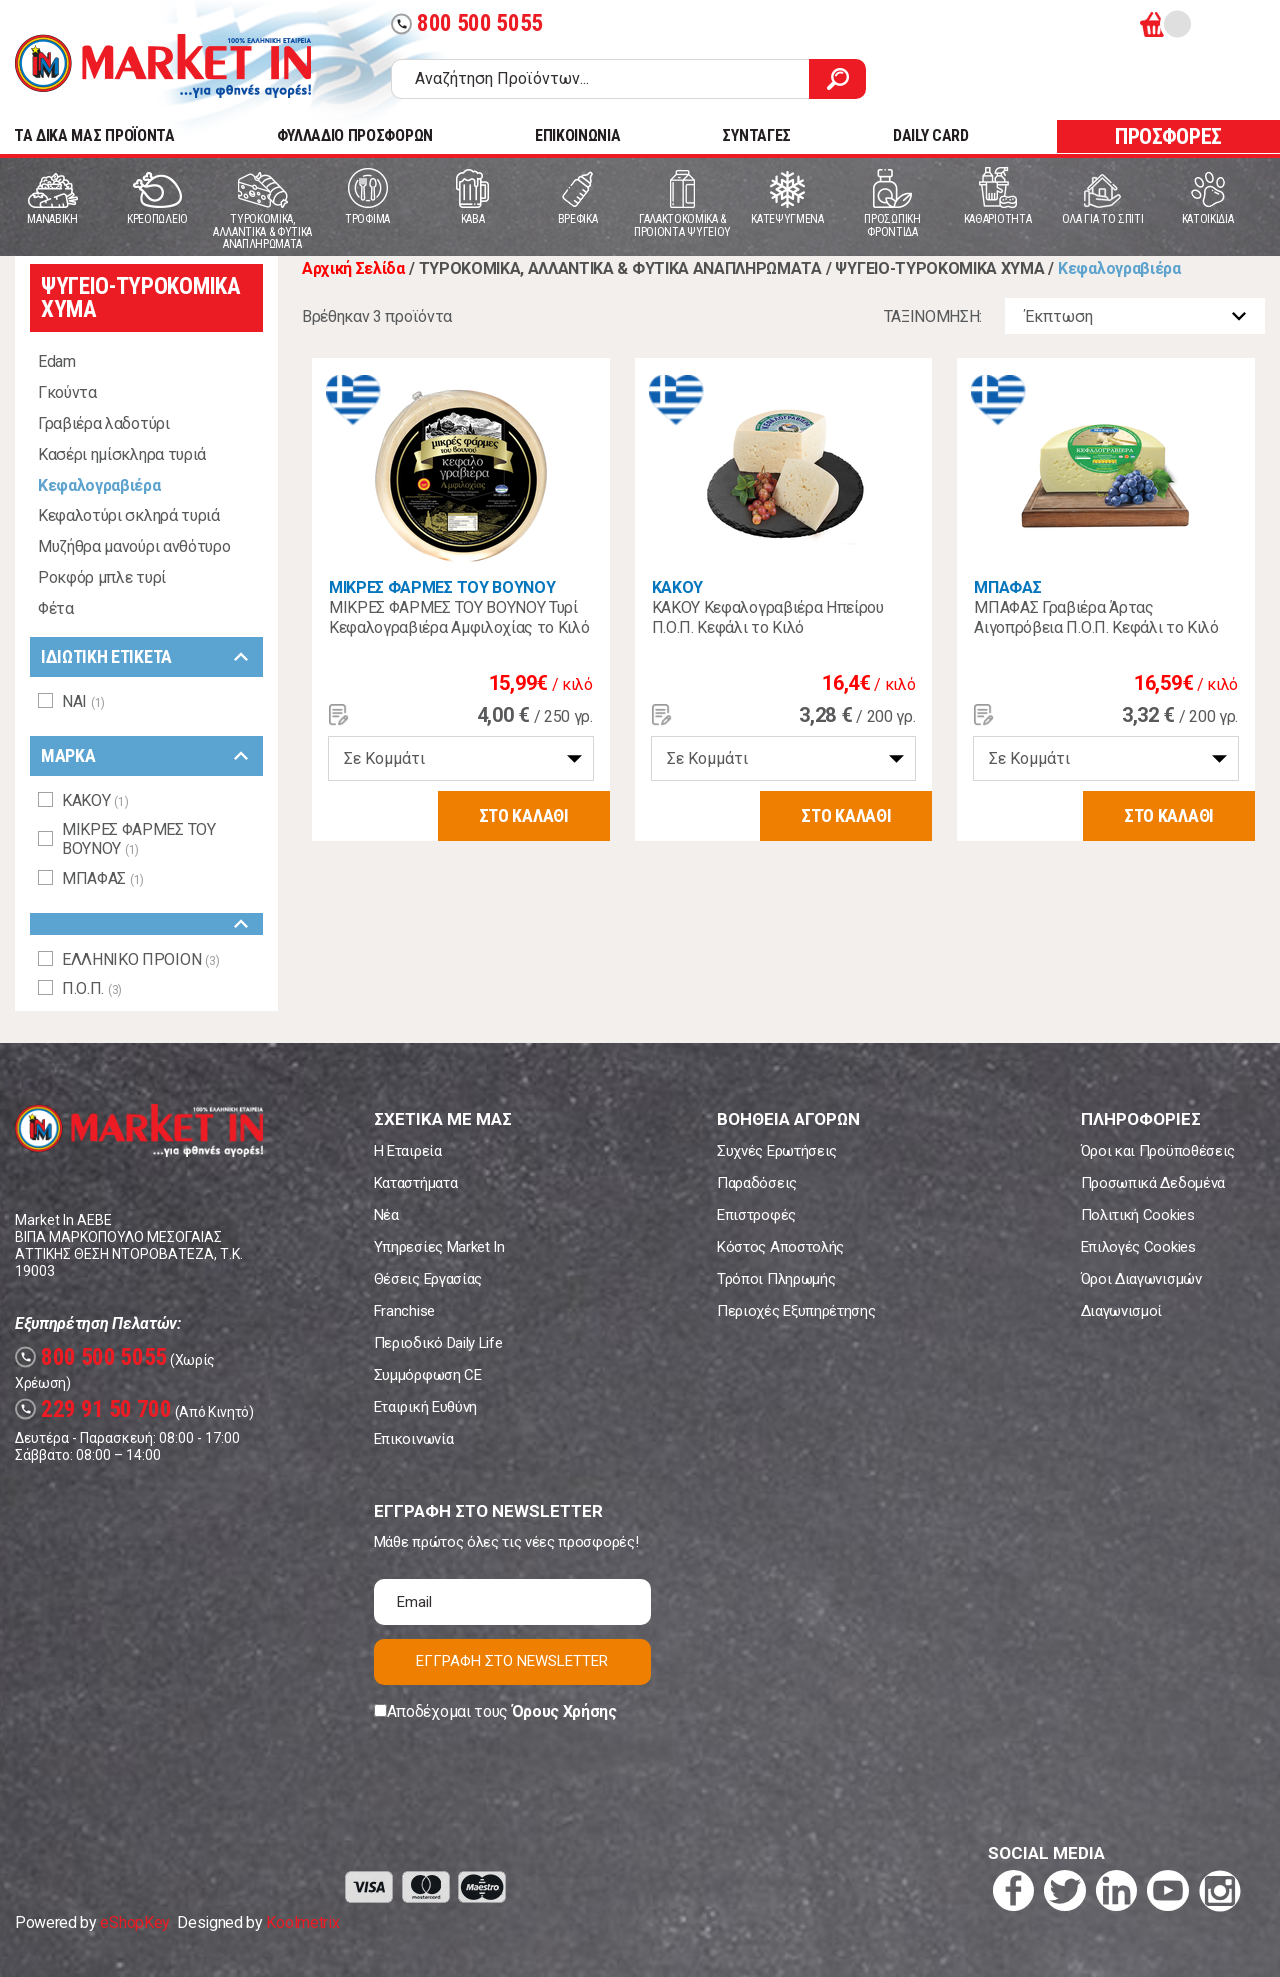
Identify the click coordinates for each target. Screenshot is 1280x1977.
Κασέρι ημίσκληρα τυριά (122, 454)
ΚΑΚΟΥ (677, 587)
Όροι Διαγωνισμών (1141, 1279)
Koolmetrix (302, 1922)
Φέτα (56, 608)
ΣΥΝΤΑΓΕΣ (756, 135)
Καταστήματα (415, 1183)
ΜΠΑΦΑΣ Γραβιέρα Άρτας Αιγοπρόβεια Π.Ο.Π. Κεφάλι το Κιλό (1096, 617)
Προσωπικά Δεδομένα (1153, 1183)
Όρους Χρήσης (564, 1711)
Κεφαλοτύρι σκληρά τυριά (129, 515)
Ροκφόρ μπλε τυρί (102, 577)
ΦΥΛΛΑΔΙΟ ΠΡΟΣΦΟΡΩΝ (355, 135)
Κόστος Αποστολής (780, 1247)
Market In (163, 66)
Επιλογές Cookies (1138, 1247)
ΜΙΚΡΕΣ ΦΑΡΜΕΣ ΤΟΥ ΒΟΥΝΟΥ (442, 587)
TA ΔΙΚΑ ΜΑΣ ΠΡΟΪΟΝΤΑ (94, 135)
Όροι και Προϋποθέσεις (1158, 1151)
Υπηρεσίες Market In (439, 1247)
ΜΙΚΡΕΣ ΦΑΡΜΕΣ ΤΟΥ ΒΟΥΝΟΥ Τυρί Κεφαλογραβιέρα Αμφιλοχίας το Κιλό (459, 617)
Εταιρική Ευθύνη (425, 1407)
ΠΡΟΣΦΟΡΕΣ (1168, 136)
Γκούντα (67, 392)
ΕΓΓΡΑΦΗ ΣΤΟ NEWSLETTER (512, 1661)
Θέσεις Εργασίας (428, 1279)
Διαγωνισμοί (1121, 1311)
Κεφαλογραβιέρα (99, 485)
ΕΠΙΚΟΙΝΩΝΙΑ (577, 135)
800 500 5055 (467, 23)
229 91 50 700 (93, 1409)
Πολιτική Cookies (1138, 1215)
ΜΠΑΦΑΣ (1007, 587)
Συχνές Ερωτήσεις (777, 1151)
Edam (57, 361)
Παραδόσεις (757, 1183)
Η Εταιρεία (408, 1151)
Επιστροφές (756, 1215)
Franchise (404, 1311)
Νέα (386, 1215)
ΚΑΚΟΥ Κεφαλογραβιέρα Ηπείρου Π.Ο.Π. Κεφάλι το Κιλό (768, 617)
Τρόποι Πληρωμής (776, 1279)
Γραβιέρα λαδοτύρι (104, 423)
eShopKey (134, 1922)
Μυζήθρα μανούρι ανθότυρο (134, 546)
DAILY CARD (931, 135)
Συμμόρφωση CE (428, 1375)
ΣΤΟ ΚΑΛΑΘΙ (524, 815)
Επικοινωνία (413, 1439)
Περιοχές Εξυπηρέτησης (796, 1311)
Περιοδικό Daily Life (438, 1343)
